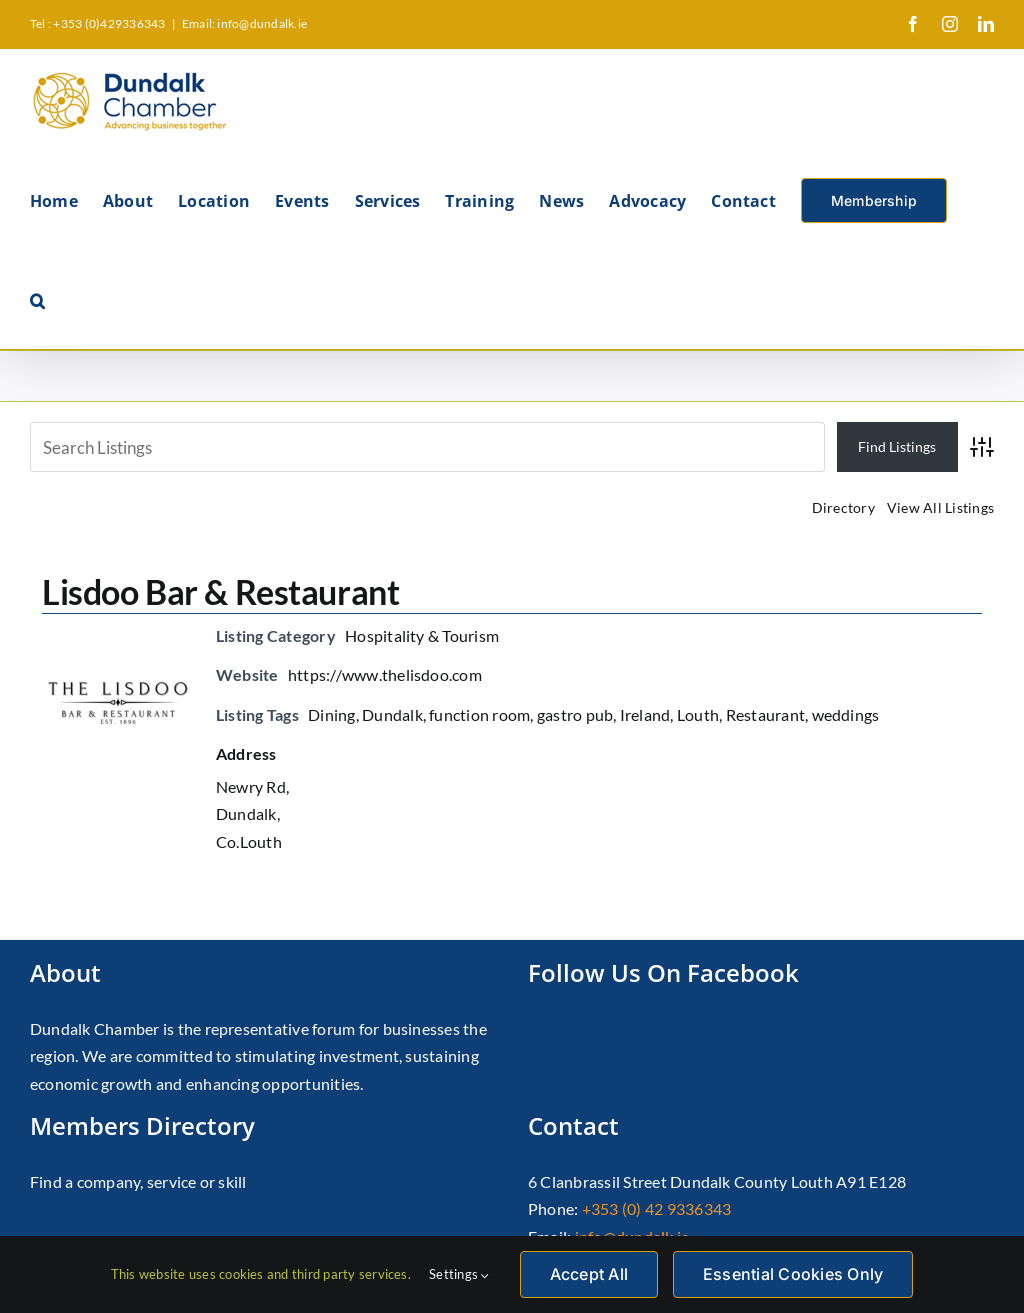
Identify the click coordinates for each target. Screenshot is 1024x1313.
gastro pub (575, 714)
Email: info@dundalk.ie (244, 23)
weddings (846, 714)
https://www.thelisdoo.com (385, 674)
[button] (37, 299)
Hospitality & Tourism (422, 635)
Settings (459, 1274)
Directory (843, 507)
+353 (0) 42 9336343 (657, 1208)
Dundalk (392, 714)
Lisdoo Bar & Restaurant (220, 591)
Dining (331, 714)
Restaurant (765, 714)
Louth (698, 714)
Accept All (589, 1274)
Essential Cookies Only (793, 1274)
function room (479, 714)
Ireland (645, 714)
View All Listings (940, 507)
